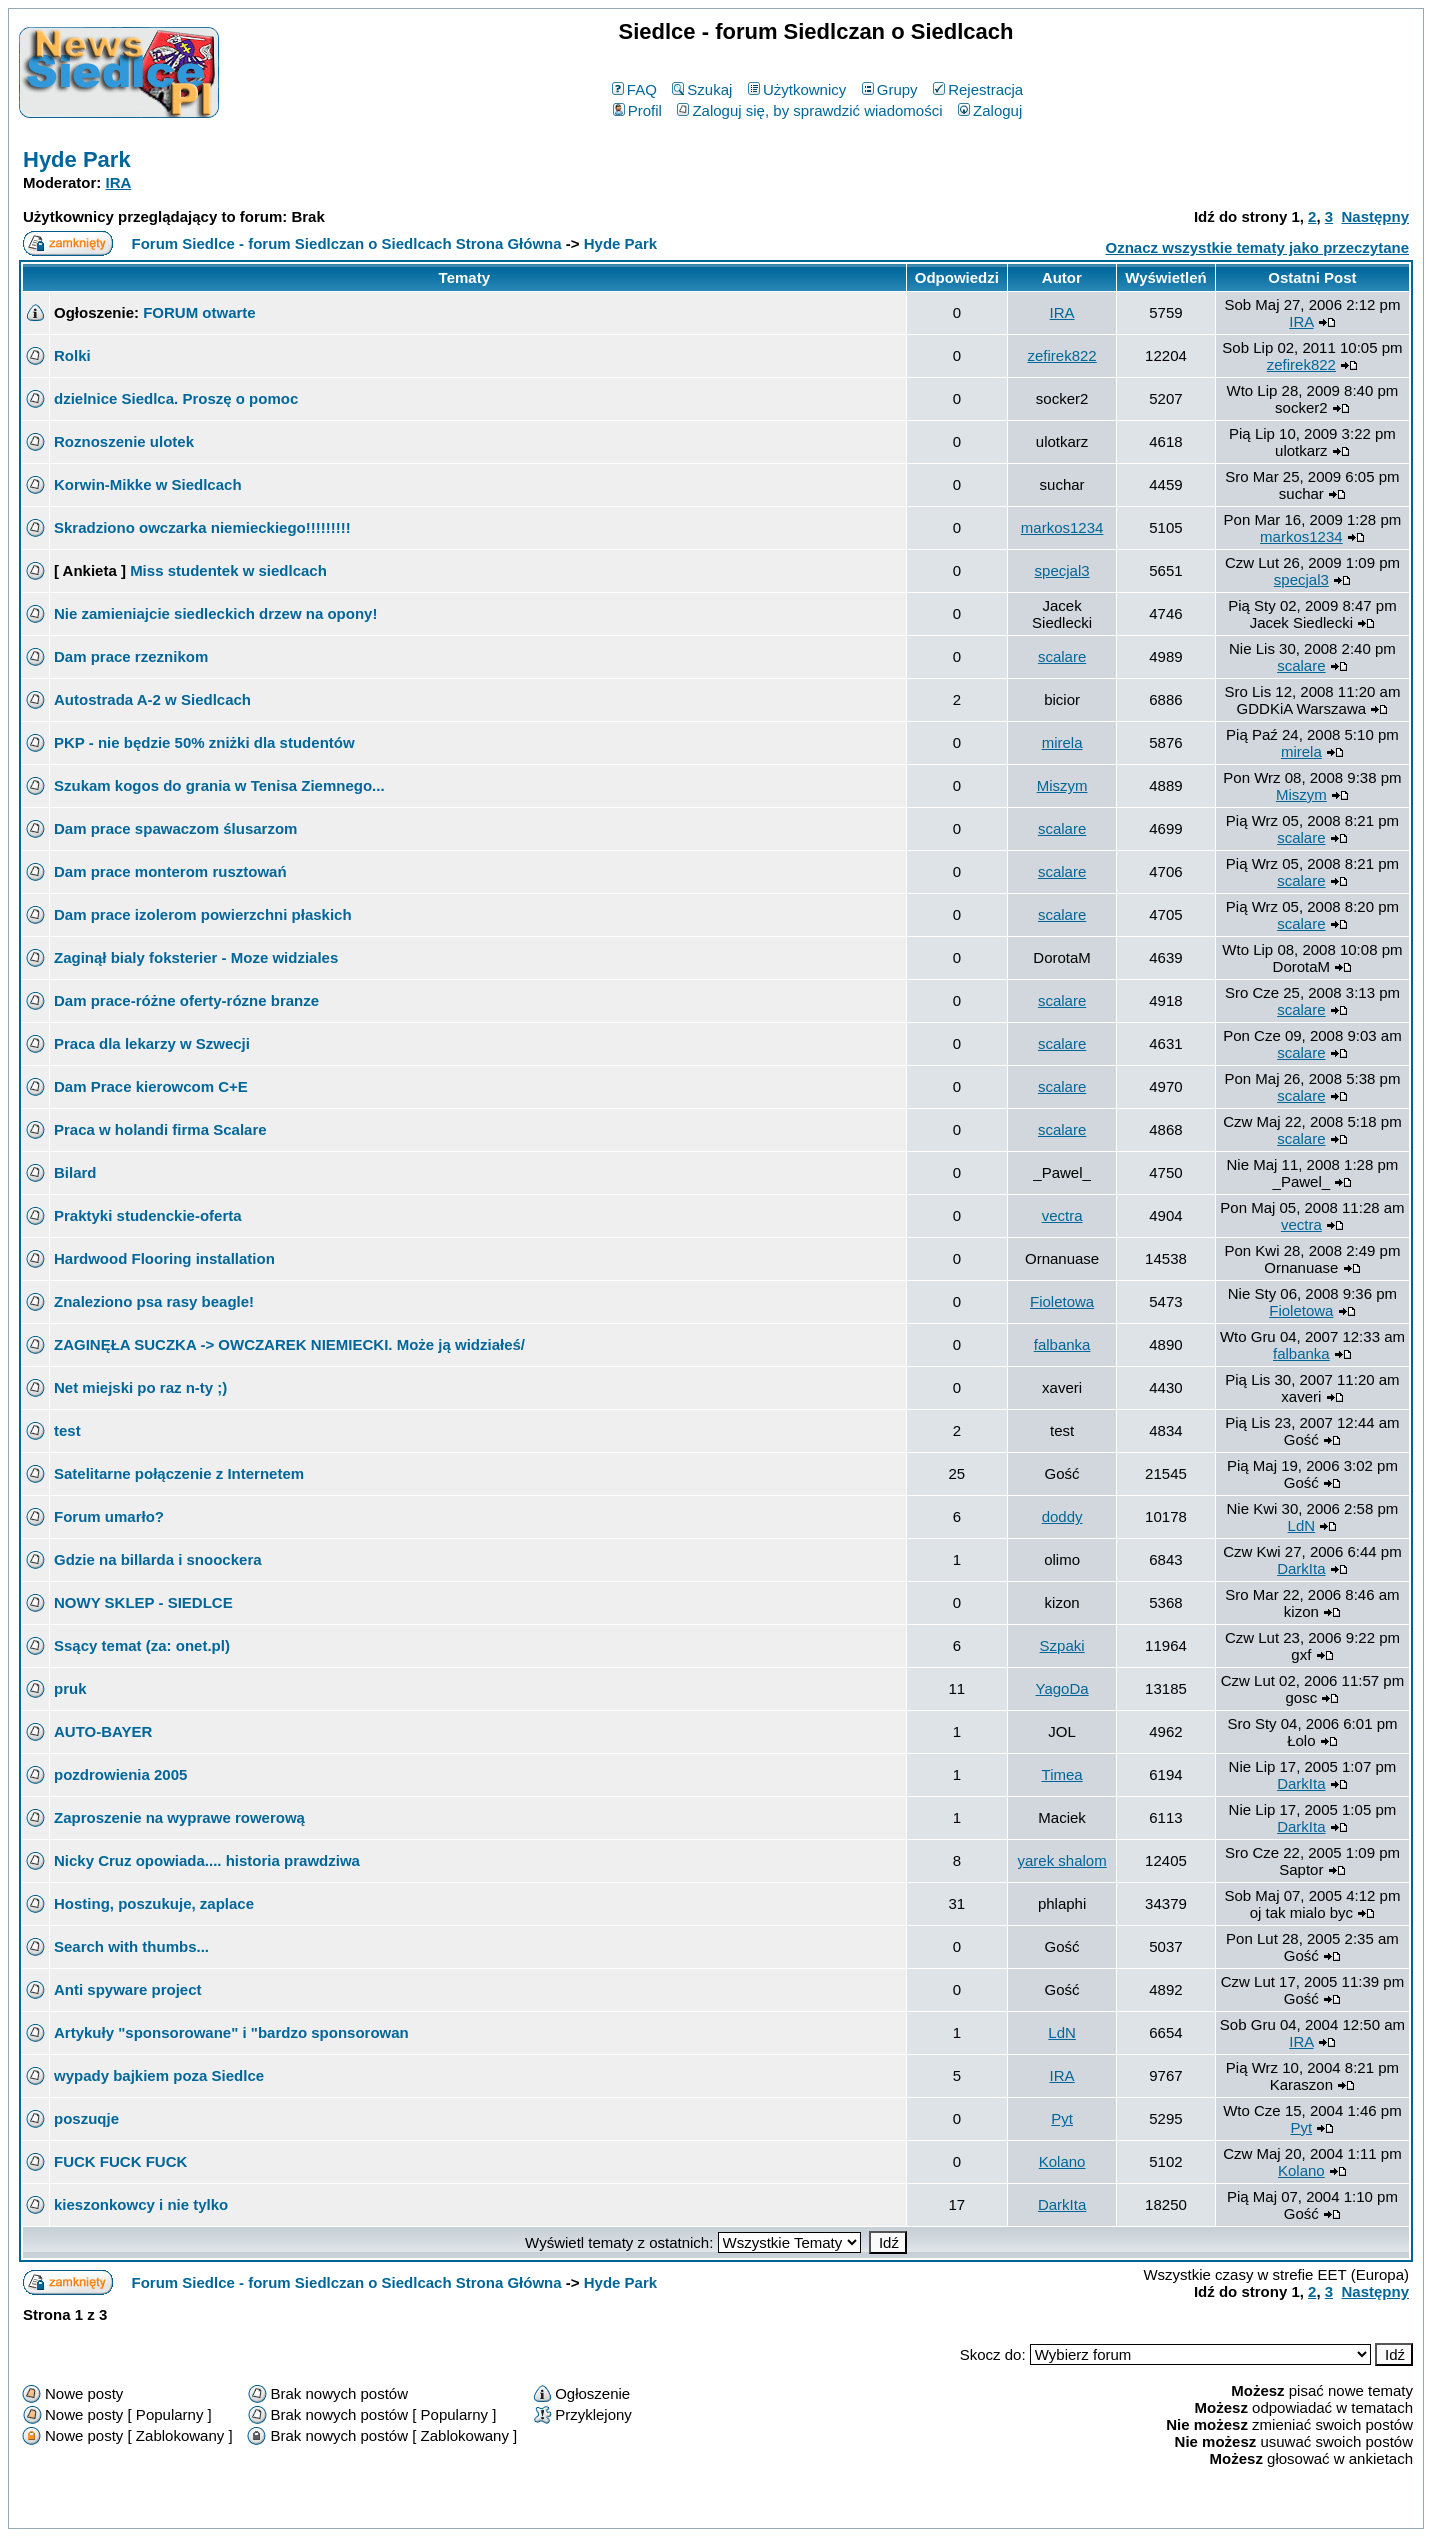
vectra (1062, 1215)
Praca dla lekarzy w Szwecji (152, 1043)
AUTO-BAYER (103, 1731)
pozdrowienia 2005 (120, 1774)
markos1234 (1062, 527)
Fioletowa (1062, 1301)
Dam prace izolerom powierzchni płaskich (203, 914)
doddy (1062, 1516)
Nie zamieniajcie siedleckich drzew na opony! (215, 613)
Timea (1062, 1774)
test (67, 1430)
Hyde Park (77, 159)
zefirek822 (1061, 355)
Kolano (1062, 2161)
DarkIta (1301, 1568)
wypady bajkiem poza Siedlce (159, 2075)
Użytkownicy (797, 89)
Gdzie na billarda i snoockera (158, 1559)
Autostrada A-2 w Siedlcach (152, 699)
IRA (119, 182)
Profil (637, 110)
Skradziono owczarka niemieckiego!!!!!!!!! (202, 527)
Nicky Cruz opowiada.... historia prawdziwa (207, 1860)
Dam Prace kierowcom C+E (151, 1086)
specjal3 (1062, 570)
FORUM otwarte (199, 312)
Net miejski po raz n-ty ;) (140, 1387)
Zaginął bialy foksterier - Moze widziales (196, 957)
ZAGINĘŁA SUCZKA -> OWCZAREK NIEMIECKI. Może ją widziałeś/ (289, 1344)
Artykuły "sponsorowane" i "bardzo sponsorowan (231, 2032)
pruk (70, 1688)
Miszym (1062, 785)
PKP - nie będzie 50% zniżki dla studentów (204, 742)
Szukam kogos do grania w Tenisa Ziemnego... (219, 785)
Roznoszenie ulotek (124, 441)
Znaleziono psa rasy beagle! (154, 1301)
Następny (1375, 216)
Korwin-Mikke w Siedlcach (148, 484)
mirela (1062, 742)
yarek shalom (1061, 1860)
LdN (1302, 1525)
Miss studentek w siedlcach (228, 570)
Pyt (1062, 2118)
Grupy (890, 89)
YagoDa (1062, 1688)
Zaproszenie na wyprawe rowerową (179, 1817)
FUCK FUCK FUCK (120, 2161)
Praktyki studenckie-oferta (148, 1215)
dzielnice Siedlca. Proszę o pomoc (176, 398)
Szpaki (1062, 1645)
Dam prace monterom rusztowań (170, 871)
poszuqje (86, 2118)
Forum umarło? (109, 1516)
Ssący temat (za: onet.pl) (142, 1645)
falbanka (1062, 1344)
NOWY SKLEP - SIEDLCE (143, 1602)
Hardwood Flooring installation (164, 1258)
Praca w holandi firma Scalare (160, 1129)
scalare (1062, 656)
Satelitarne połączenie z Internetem (179, 1473)
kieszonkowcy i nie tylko (141, 2204)
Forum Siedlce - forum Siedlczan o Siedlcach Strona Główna (347, 243)
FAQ (634, 89)
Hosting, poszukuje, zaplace (154, 1903)
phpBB (670, 2509)
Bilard (75, 1172)
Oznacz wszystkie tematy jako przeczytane (1257, 247)
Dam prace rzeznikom (131, 656)
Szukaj (702, 89)
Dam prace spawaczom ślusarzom (175, 828)
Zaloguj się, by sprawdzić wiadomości (809, 110)
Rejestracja (978, 89)
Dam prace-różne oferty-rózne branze (186, 1000)
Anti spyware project (128, 1989)
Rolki (72, 355)
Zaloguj (990, 110)
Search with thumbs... (131, 1946)
